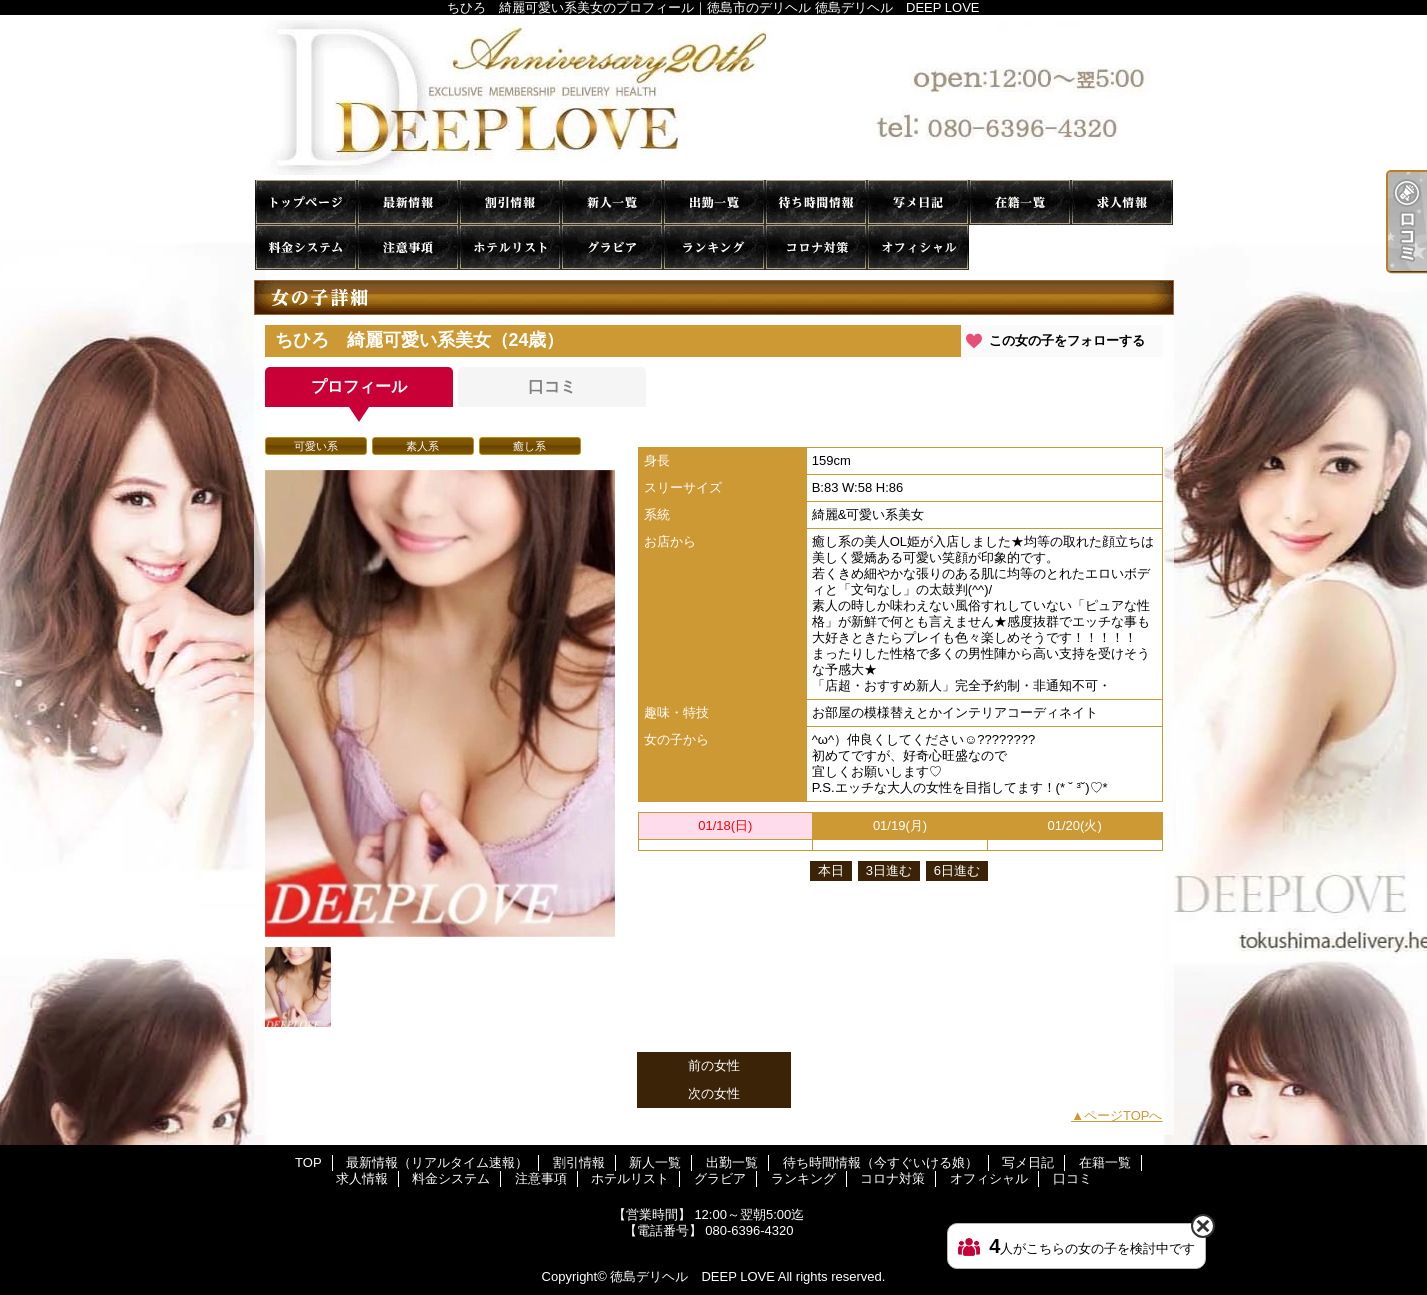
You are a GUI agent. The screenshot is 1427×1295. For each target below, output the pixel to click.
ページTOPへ (1123, 1115)
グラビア (612, 247)
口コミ (1020, 247)
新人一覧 (612, 202)
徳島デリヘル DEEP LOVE (692, 1276)
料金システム (306, 247)
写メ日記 (918, 202)
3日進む (889, 870)
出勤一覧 (714, 202)
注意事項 (408, 247)
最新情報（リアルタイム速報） (408, 202)
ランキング (714, 247)
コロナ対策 (816, 247)
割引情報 (510, 202)
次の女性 (714, 1093)
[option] (440, 703)
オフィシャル (918, 247)
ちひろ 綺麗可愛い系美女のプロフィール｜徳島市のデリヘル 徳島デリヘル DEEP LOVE (714, 97)
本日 (831, 870)
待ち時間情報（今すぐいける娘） (816, 202)
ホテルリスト (510, 247)
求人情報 (1122, 202)
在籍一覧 (1020, 202)
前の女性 (714, 1065)
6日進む (957, 870)
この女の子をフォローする (1067, 340)
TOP (306, 202)
